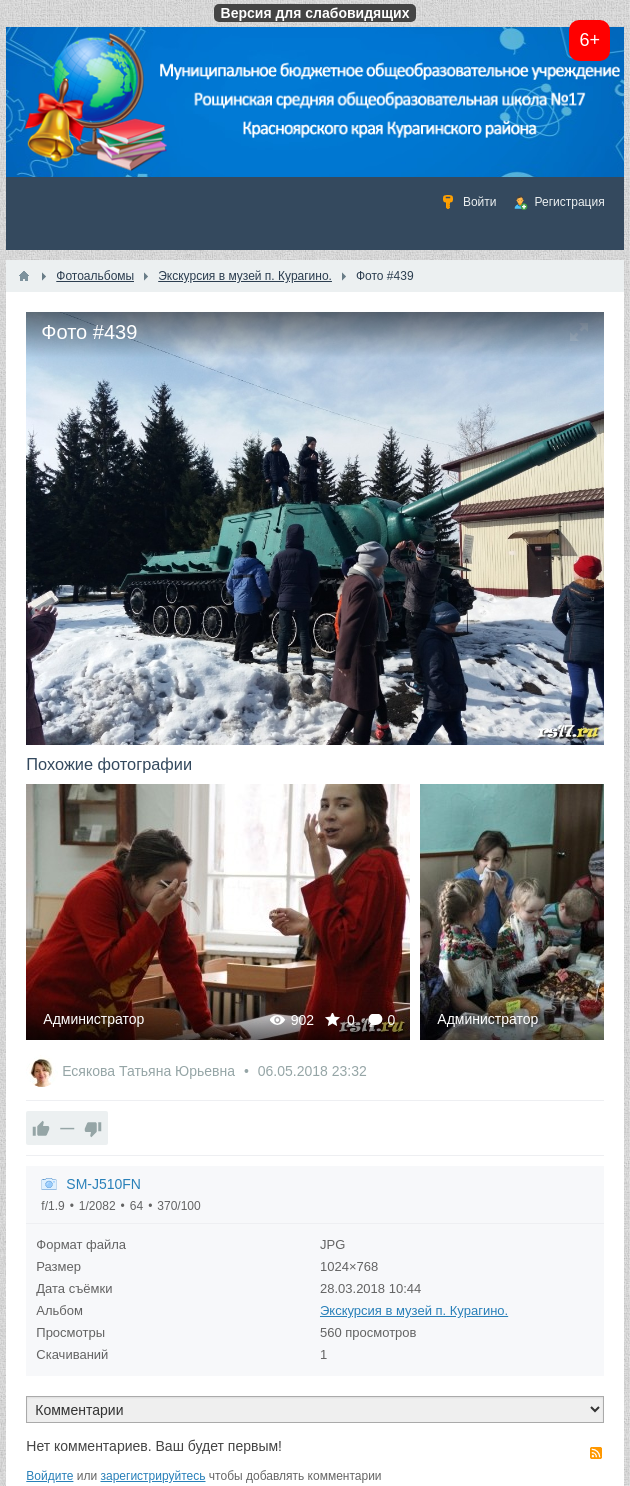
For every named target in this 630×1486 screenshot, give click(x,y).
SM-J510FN (103, 1184)
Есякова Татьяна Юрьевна (150, 1071)
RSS (596, 1453)
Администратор (93, 1019)
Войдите (49, 1476)
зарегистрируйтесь (153, 1476)
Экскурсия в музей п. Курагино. (414, 1310)
